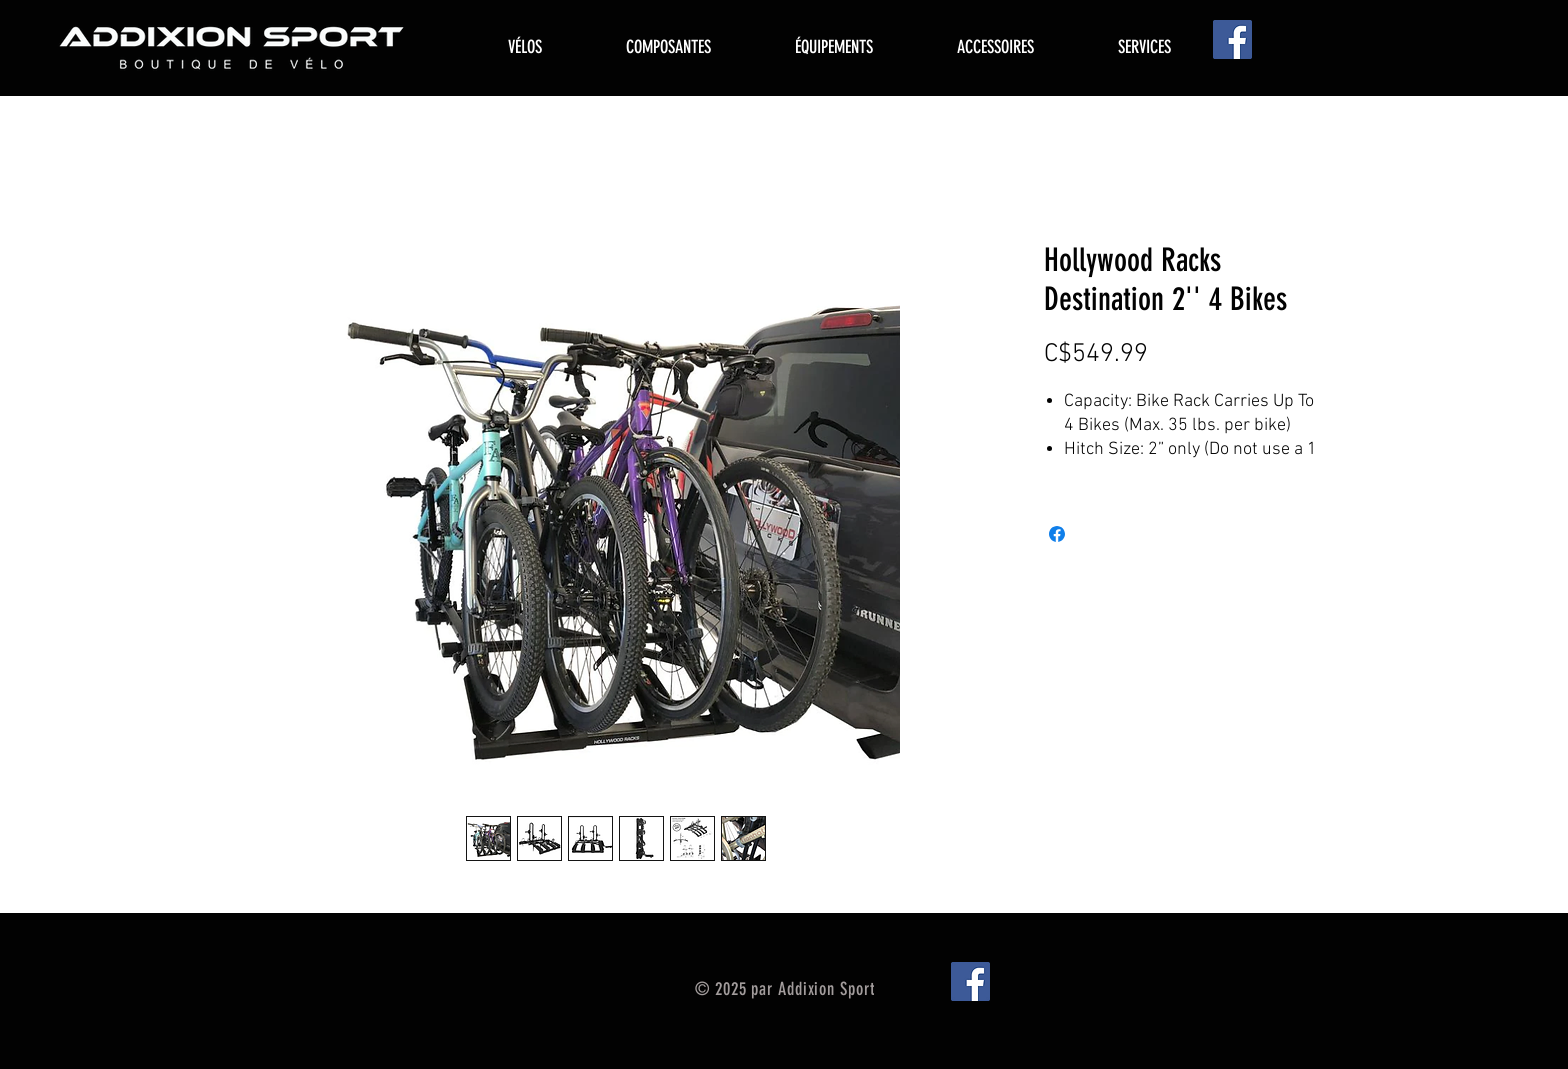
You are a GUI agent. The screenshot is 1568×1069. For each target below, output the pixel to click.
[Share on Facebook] (1057, 534)
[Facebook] (1232, 39)
